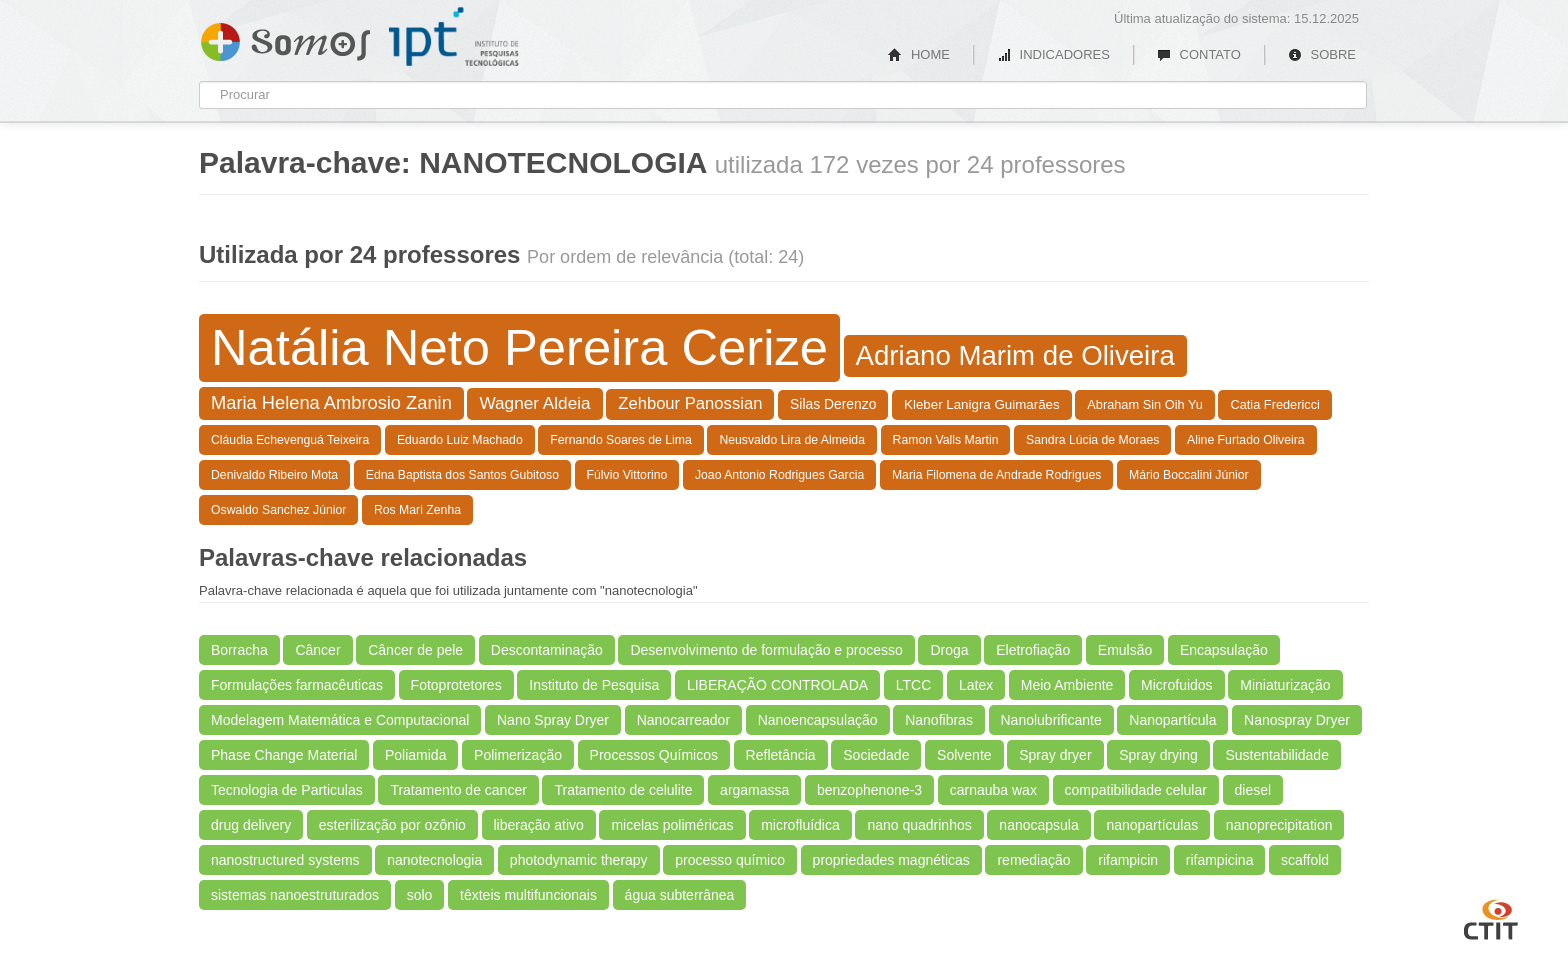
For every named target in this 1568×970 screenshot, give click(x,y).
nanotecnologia (434, 860)
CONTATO (1199, 54)
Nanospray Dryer (1297, 720)
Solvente (964, 755)
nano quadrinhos (919, 825)
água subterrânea (680, 895)
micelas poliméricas (672, 825)
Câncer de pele (415, 650)
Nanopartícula (1172, 720)
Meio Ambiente (1067, 685)
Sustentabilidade (1277, 755)
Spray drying (1158, 755)
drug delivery (251, 825)
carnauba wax (993, 790)
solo (420, 895)
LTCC (914, 685)
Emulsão (1125, 650)
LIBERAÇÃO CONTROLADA (777, 685)
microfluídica (800, 825)
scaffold (1305, 860)
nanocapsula (1038, 825)
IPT (454, 37)
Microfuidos (1177, 685)
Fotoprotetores (456, 685)
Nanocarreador (683, 720)
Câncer (317, 650)
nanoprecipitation (1279, 825)
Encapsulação (1224, 650)
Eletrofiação (1033, 650)
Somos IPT (285, 38)
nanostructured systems (285, 860)
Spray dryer (1055, 755)
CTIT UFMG (1491, 917)
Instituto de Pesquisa (594, 685)
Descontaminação (547, 650)
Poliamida (415, 755)
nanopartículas (1152, 825)
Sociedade (876, 755)
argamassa (754, 790)
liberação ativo (539, 825)
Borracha (239, 650)
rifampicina (1220, 860)
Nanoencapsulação (818, 720)
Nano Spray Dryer (553, 720)
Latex (976, 685)
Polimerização (518, 755)
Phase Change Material (284, 755)
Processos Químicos (654, 755)
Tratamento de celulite (623, 790)
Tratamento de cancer (458, 790)
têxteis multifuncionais (528, 895)
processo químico (730, 860)
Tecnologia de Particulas (287, 790)
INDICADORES (1053, 54)
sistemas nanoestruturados (295, 895)
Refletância (781, 755)
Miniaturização (1285, 685)
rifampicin (1128, 860)
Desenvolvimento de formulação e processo (766, 650)
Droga (949, 650)
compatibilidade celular (1136, 790)
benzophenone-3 (869, 790)
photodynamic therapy (579, 860)
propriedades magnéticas (891, 860)
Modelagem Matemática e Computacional (340, 720)
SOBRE (1322, 54)
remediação (1033, 860)
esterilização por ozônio (392, 825)
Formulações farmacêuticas (297, 685)
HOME (919, 54)
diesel (1253, 790)
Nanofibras (939, 720)
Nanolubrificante (1051, 720)
